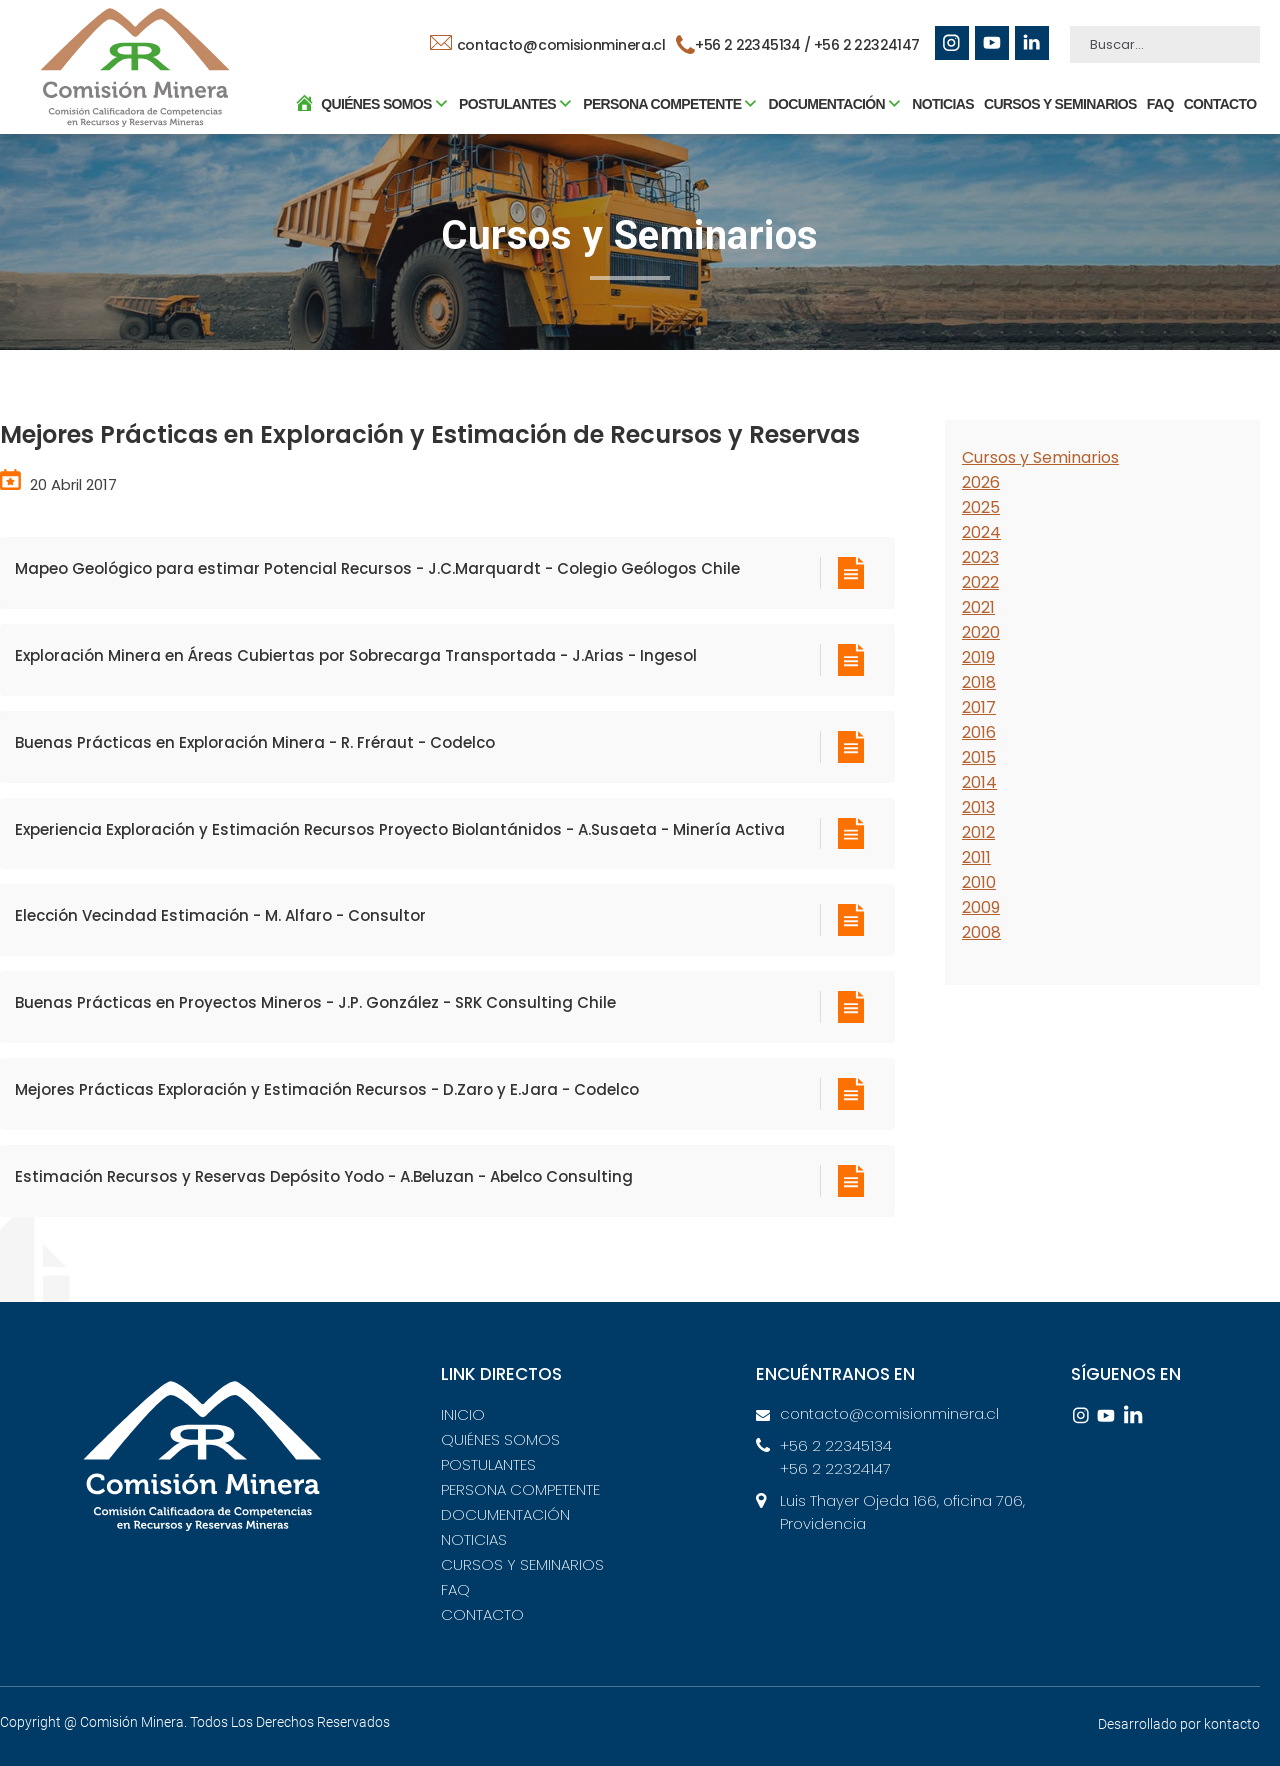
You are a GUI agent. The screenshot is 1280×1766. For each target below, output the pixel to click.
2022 (980, 582)
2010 (979, 882)
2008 (981, 932)
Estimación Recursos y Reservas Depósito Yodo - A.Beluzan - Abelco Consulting (324, 1176)
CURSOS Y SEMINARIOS (1058, 105)
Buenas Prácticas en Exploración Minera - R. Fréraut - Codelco (255, 742)
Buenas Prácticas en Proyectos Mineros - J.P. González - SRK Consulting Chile (315, 1002)
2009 (981, 907)
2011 (976, 857)
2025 (981, 507)
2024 (981, 532)
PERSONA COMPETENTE (520, 1489)
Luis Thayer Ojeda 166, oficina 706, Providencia (902, 1512)
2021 (978, 607)
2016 (979, 732)
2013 (978, 807)
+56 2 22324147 (867, 45)
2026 (981, 482)
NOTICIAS (942, 105)
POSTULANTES (488, 1464)
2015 (979, 757)
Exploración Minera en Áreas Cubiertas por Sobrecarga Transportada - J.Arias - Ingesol (356, 655)
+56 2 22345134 (836, 1445)
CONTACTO (1218, 105)
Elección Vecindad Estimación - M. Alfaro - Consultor (220, 915)
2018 (979, 682)
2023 (980, 557)
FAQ (1158, 105)
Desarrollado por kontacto (1179, 1724)
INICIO (463, 1414)
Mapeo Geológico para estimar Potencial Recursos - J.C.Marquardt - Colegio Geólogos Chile (377, 568)
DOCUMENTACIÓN (505, 1514)
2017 (979, 707)
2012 (978, 832)
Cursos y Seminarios (1040, 457)
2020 (981, 632)
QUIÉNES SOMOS (500, 1439)
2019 (978, 657)
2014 (979, 782)
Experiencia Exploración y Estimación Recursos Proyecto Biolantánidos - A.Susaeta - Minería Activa (400, 829)
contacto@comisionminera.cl (548, 45)
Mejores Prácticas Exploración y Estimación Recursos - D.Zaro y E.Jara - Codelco (327, 1089)
